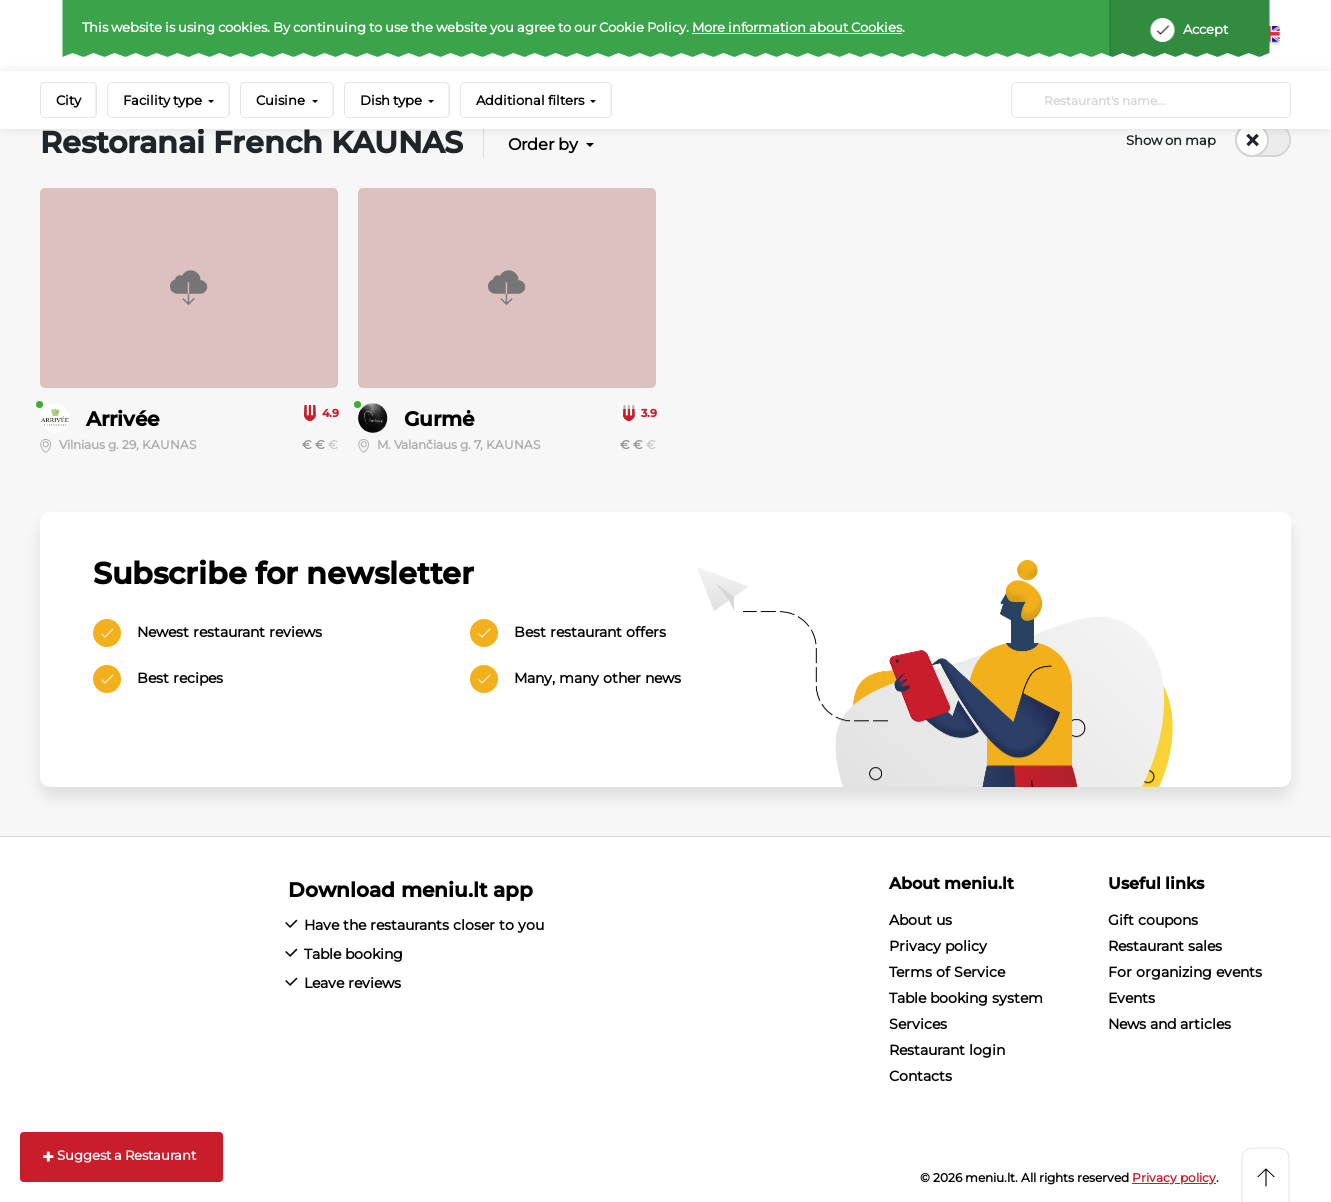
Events (1131, 998)
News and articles (1169, 1024)
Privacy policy (938, 946)
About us (920, 920)
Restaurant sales (1165, 946)
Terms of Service (947, 972)
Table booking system (966, 998)
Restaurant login (947, 1050)
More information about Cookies (797, 27)
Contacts (920, 1076)
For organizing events (1185, 972)
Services (918, 1024)
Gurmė (439, 419)
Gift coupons (1153, 920)
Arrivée (122, 419)
